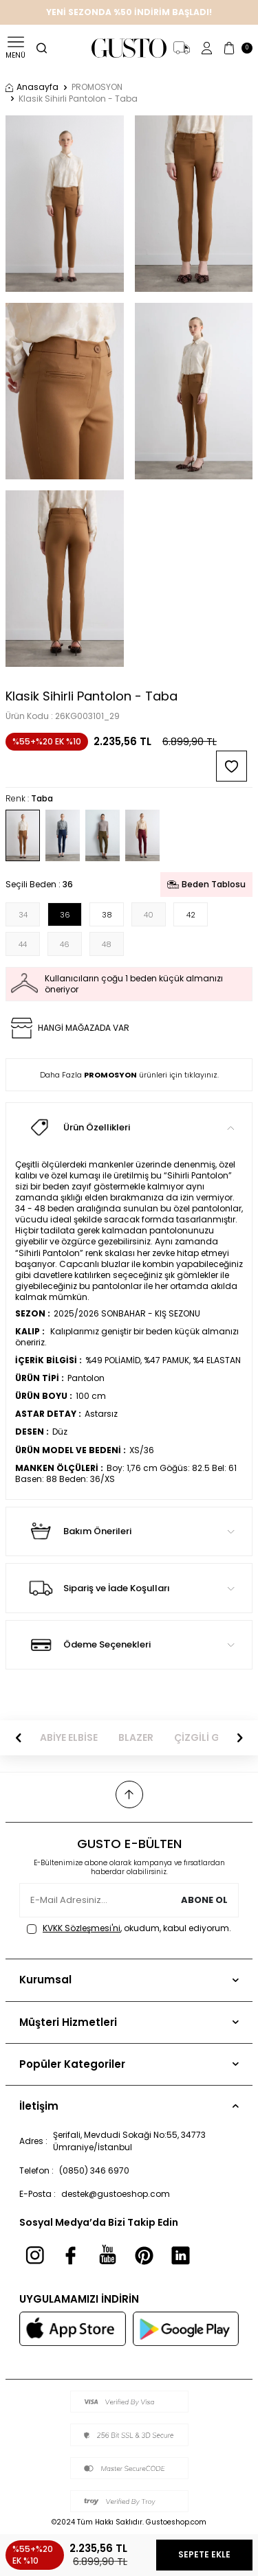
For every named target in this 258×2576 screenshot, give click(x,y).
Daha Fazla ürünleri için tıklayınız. (129, 1074)
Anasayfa (32, 87)
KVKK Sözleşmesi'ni (81, 1928)
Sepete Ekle (204, 2554)
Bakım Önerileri (129, 1531)
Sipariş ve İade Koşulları (129, 1588)
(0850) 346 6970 (94, 2170)
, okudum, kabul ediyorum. (129, 1928)
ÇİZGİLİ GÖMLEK (213, 1737)
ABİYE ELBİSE (69, 1737)
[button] (19, 1738)
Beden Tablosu (206, 884)
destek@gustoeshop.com (115, 2194)
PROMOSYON (97, 87)
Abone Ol (204, 1900)
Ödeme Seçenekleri (129, 1645)
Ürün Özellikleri (129, 1127)
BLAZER (135, 1737)
